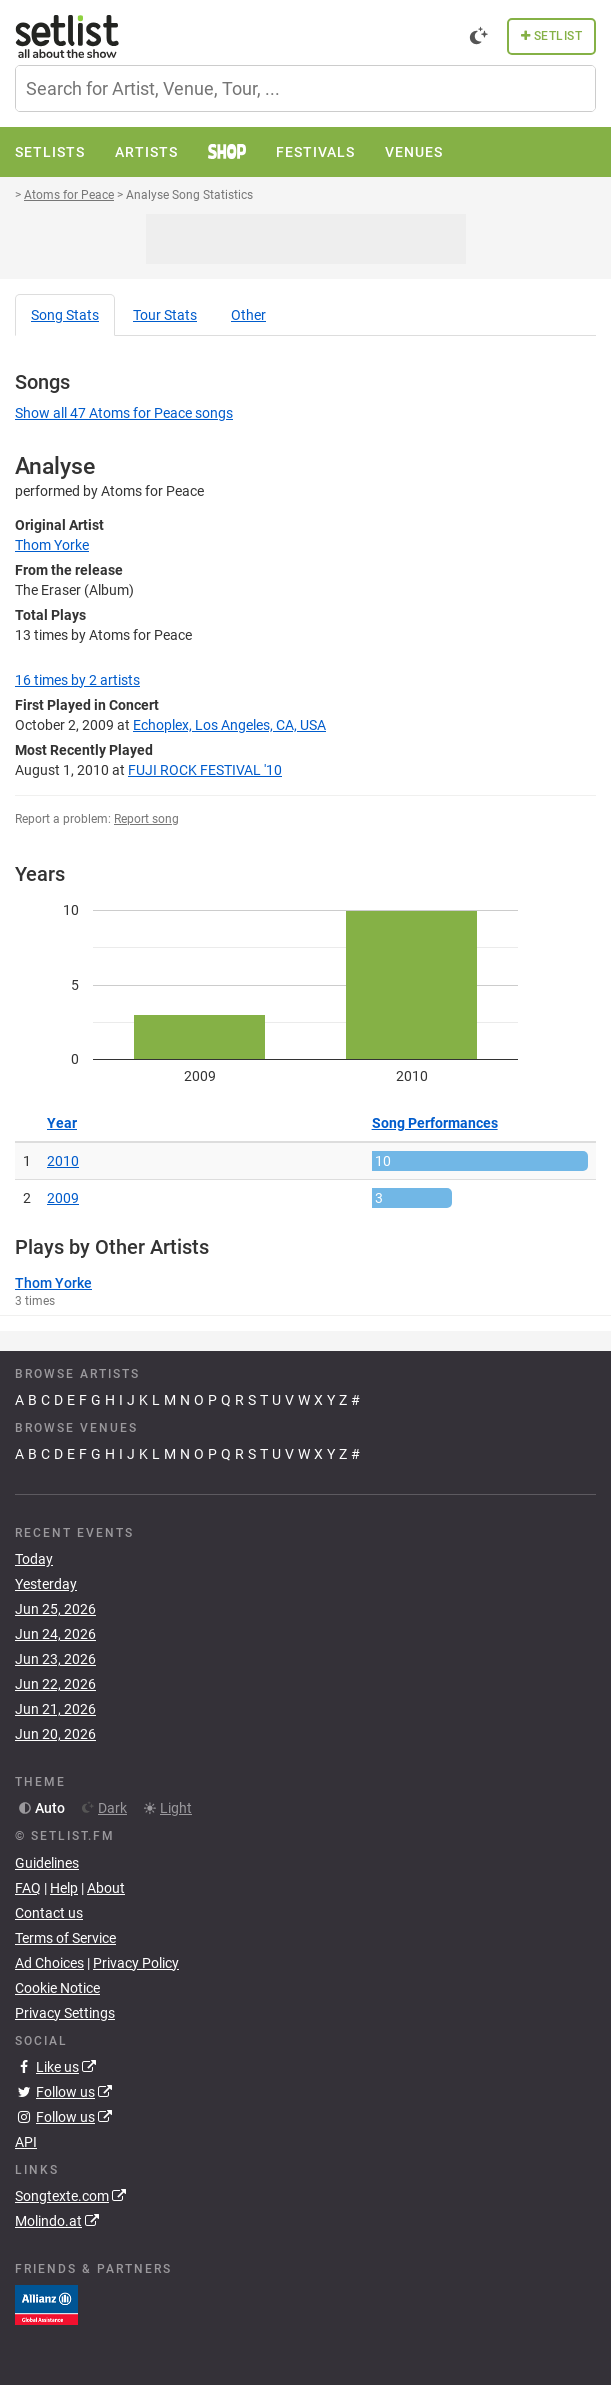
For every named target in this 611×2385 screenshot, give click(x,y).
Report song (146, 819)
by (77, 680)
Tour (165, 315)
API (26, 2142)
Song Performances (435, 1123)
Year (62, 1123)
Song (65, 315)
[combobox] (305, 88)
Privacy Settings (65, 2013)
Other (248, 315)
